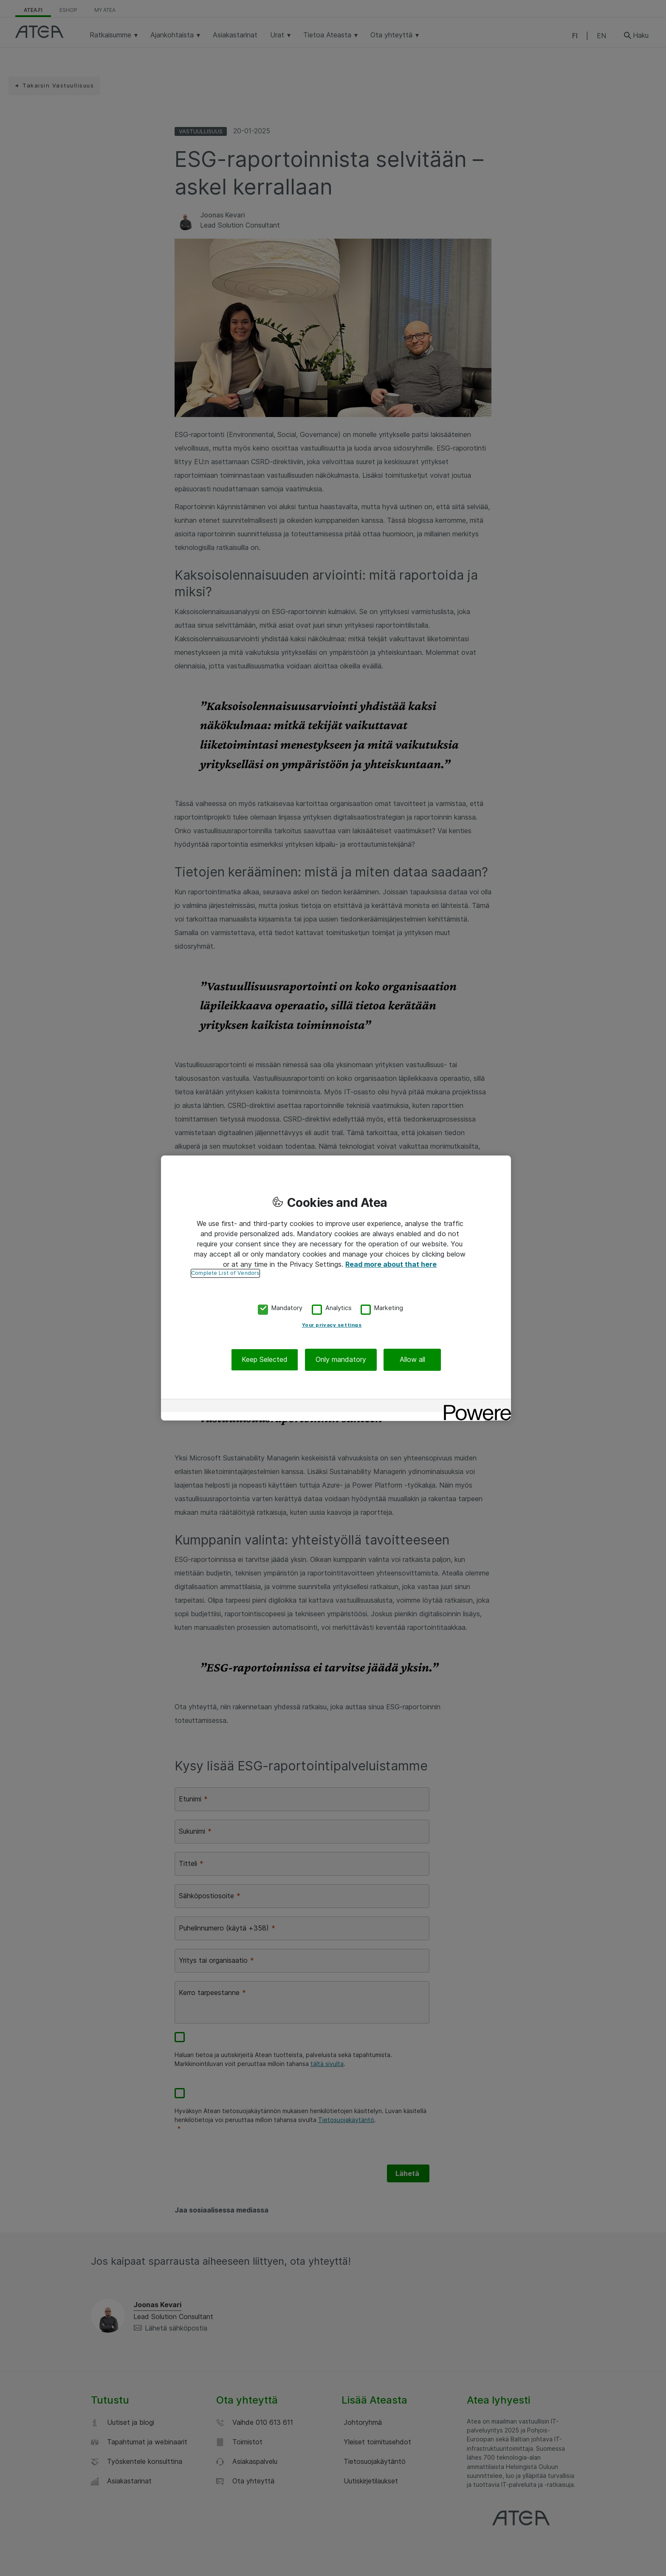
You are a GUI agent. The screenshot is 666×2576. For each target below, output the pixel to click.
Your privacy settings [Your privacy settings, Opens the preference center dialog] (332, 1325)
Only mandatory (341, 1360)
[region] (336, 1288)
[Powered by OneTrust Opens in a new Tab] (474, 1406)
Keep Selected (265, 1360)
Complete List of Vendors (225, 1273)
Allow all (412, 1360)
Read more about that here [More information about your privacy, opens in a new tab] (391, 1264)
